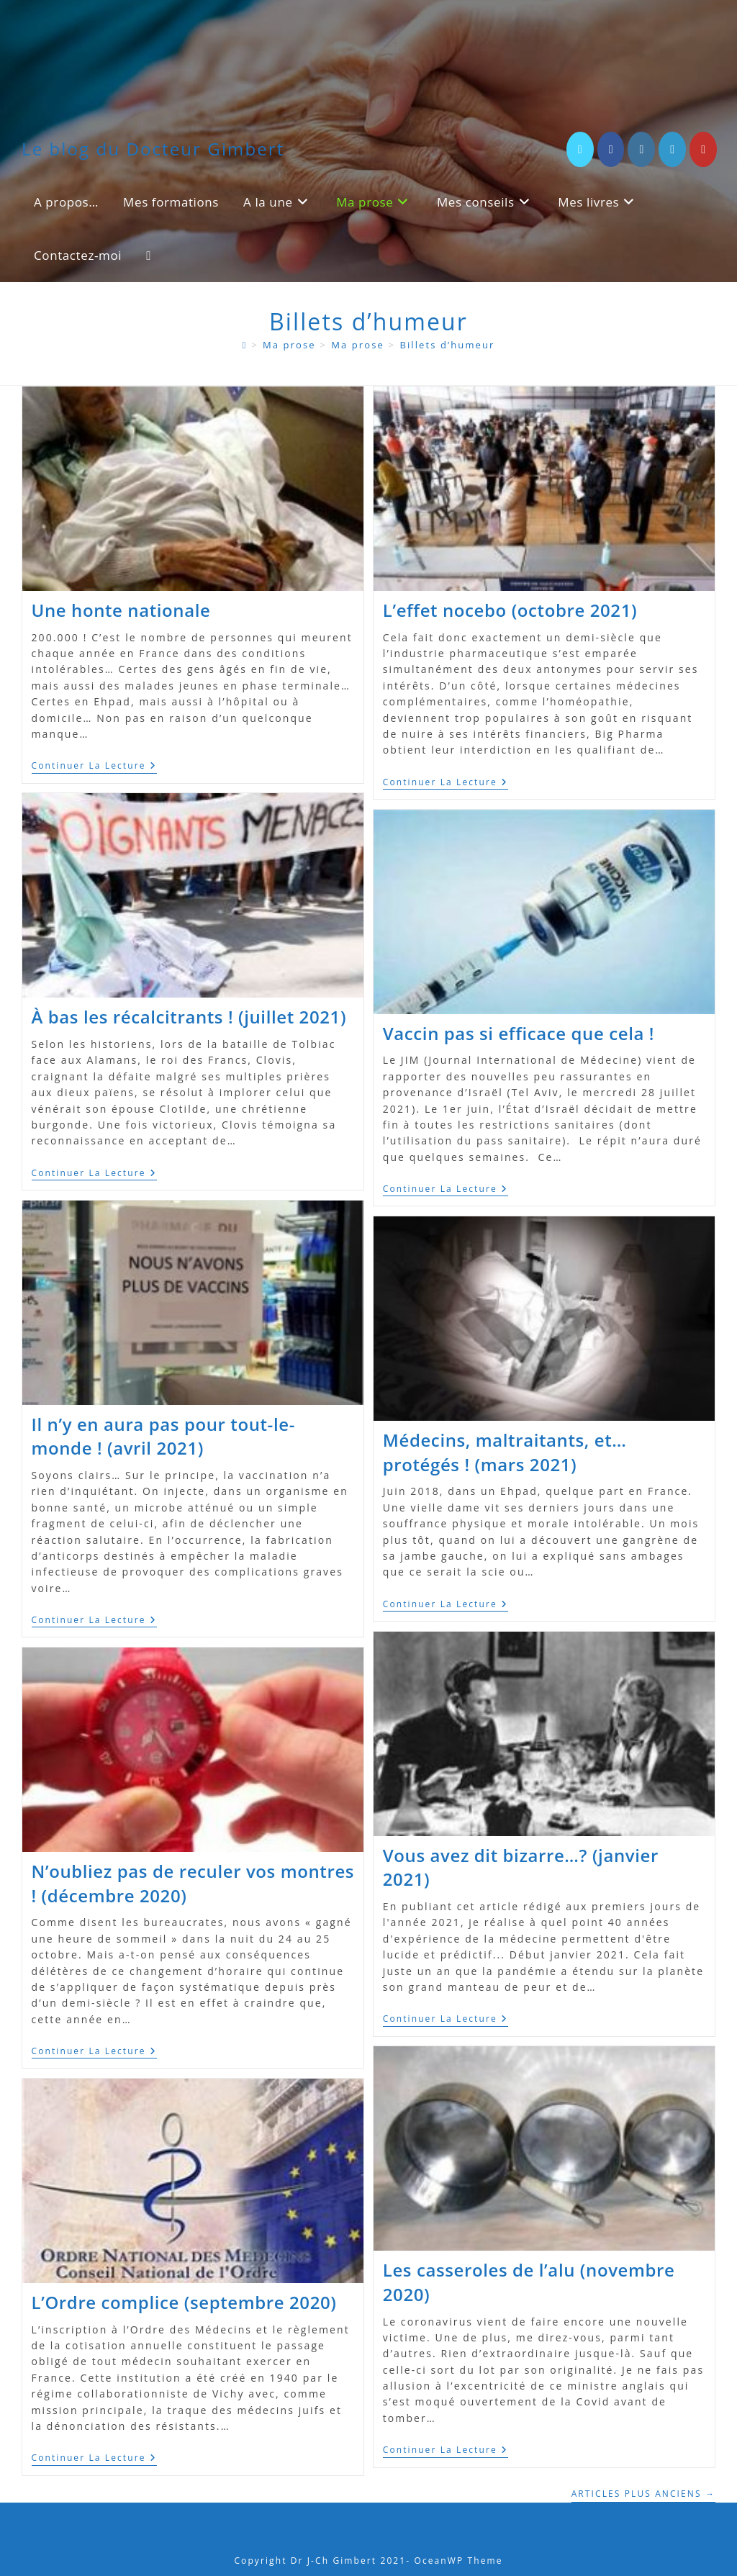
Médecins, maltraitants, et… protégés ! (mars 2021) (505, 1452)
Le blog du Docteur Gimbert (153, 149)
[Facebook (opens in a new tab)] (611, 149)
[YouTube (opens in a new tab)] (703, 149)
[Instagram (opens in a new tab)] (641, 149)
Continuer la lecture (94, 767)
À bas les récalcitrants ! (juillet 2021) (189, 1017)
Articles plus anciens (643, 2494)
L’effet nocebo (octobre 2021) (510, 610)
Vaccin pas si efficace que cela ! (518, 1033)
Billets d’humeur (446, 344)
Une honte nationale (121, 610)
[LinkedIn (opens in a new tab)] (672, 149)
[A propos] (245, 344)
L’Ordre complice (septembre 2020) (184, 2302)
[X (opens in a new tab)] (580, 149)
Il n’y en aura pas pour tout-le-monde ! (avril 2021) (163, 1436)
